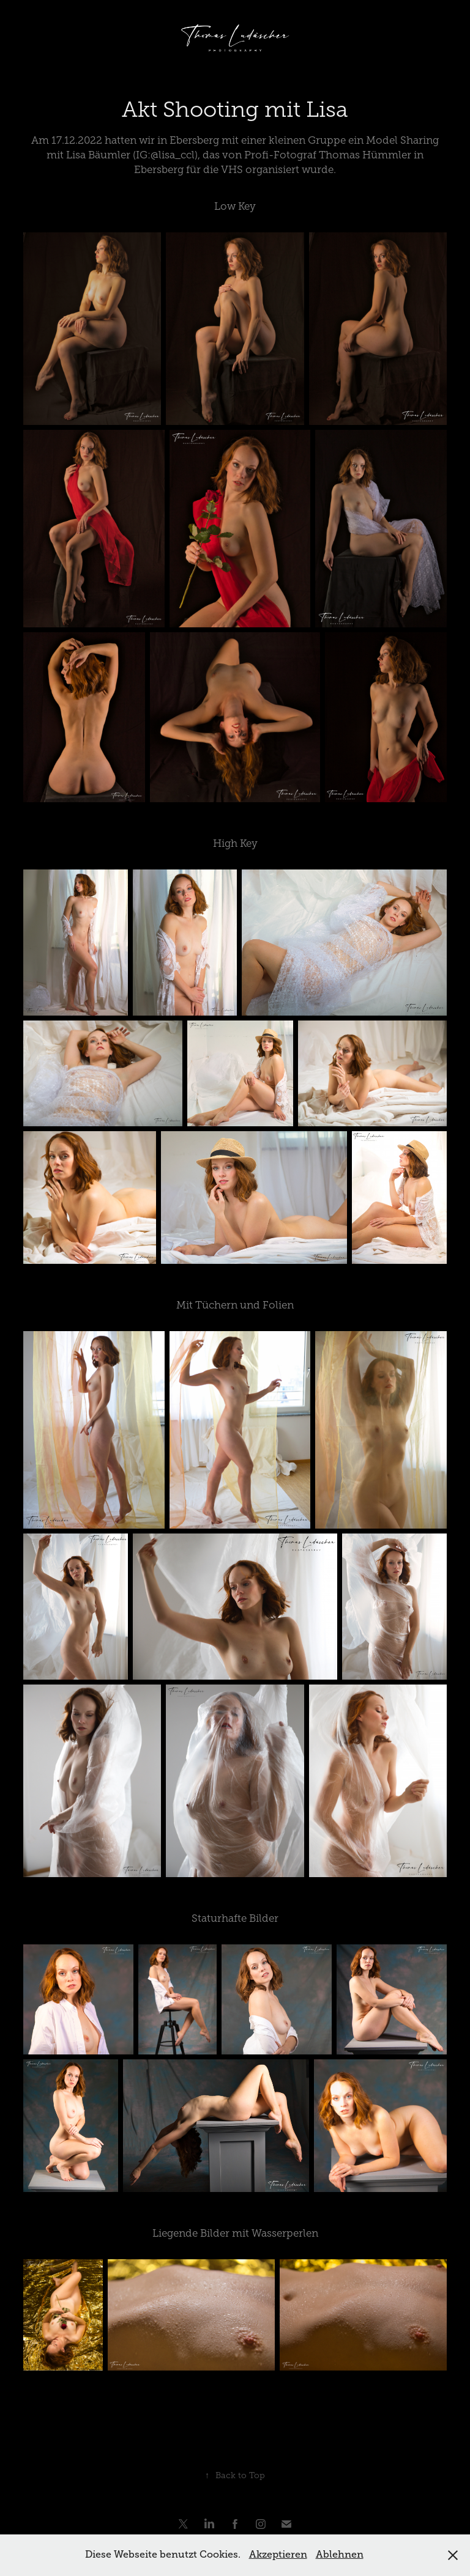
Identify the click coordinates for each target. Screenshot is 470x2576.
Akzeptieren (278, 2554)
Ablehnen (340, 2554)
